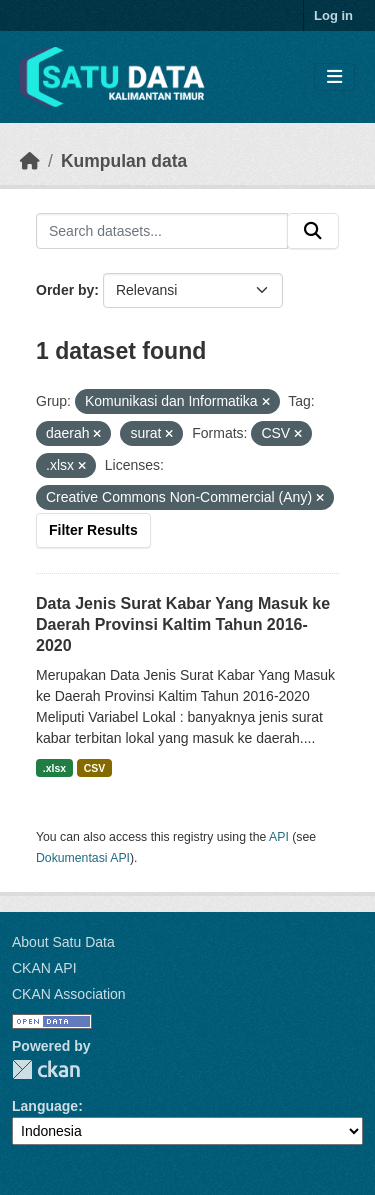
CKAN (46, 1069)
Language (45, 1106)
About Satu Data (63, 942)
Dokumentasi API (83, 858)
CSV (95, 768)
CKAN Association (69, 994)
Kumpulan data (124, 161)
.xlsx (54, 768)
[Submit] (313, 231)
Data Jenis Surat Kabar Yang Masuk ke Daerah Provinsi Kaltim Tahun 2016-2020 (183, 624)
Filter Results (93, 530)
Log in (333, 15)
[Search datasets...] (162, 231)
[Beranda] (30, 161)
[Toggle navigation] (334, 77)
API (279, 837)
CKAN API (44, 968)
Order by (65, 290)
